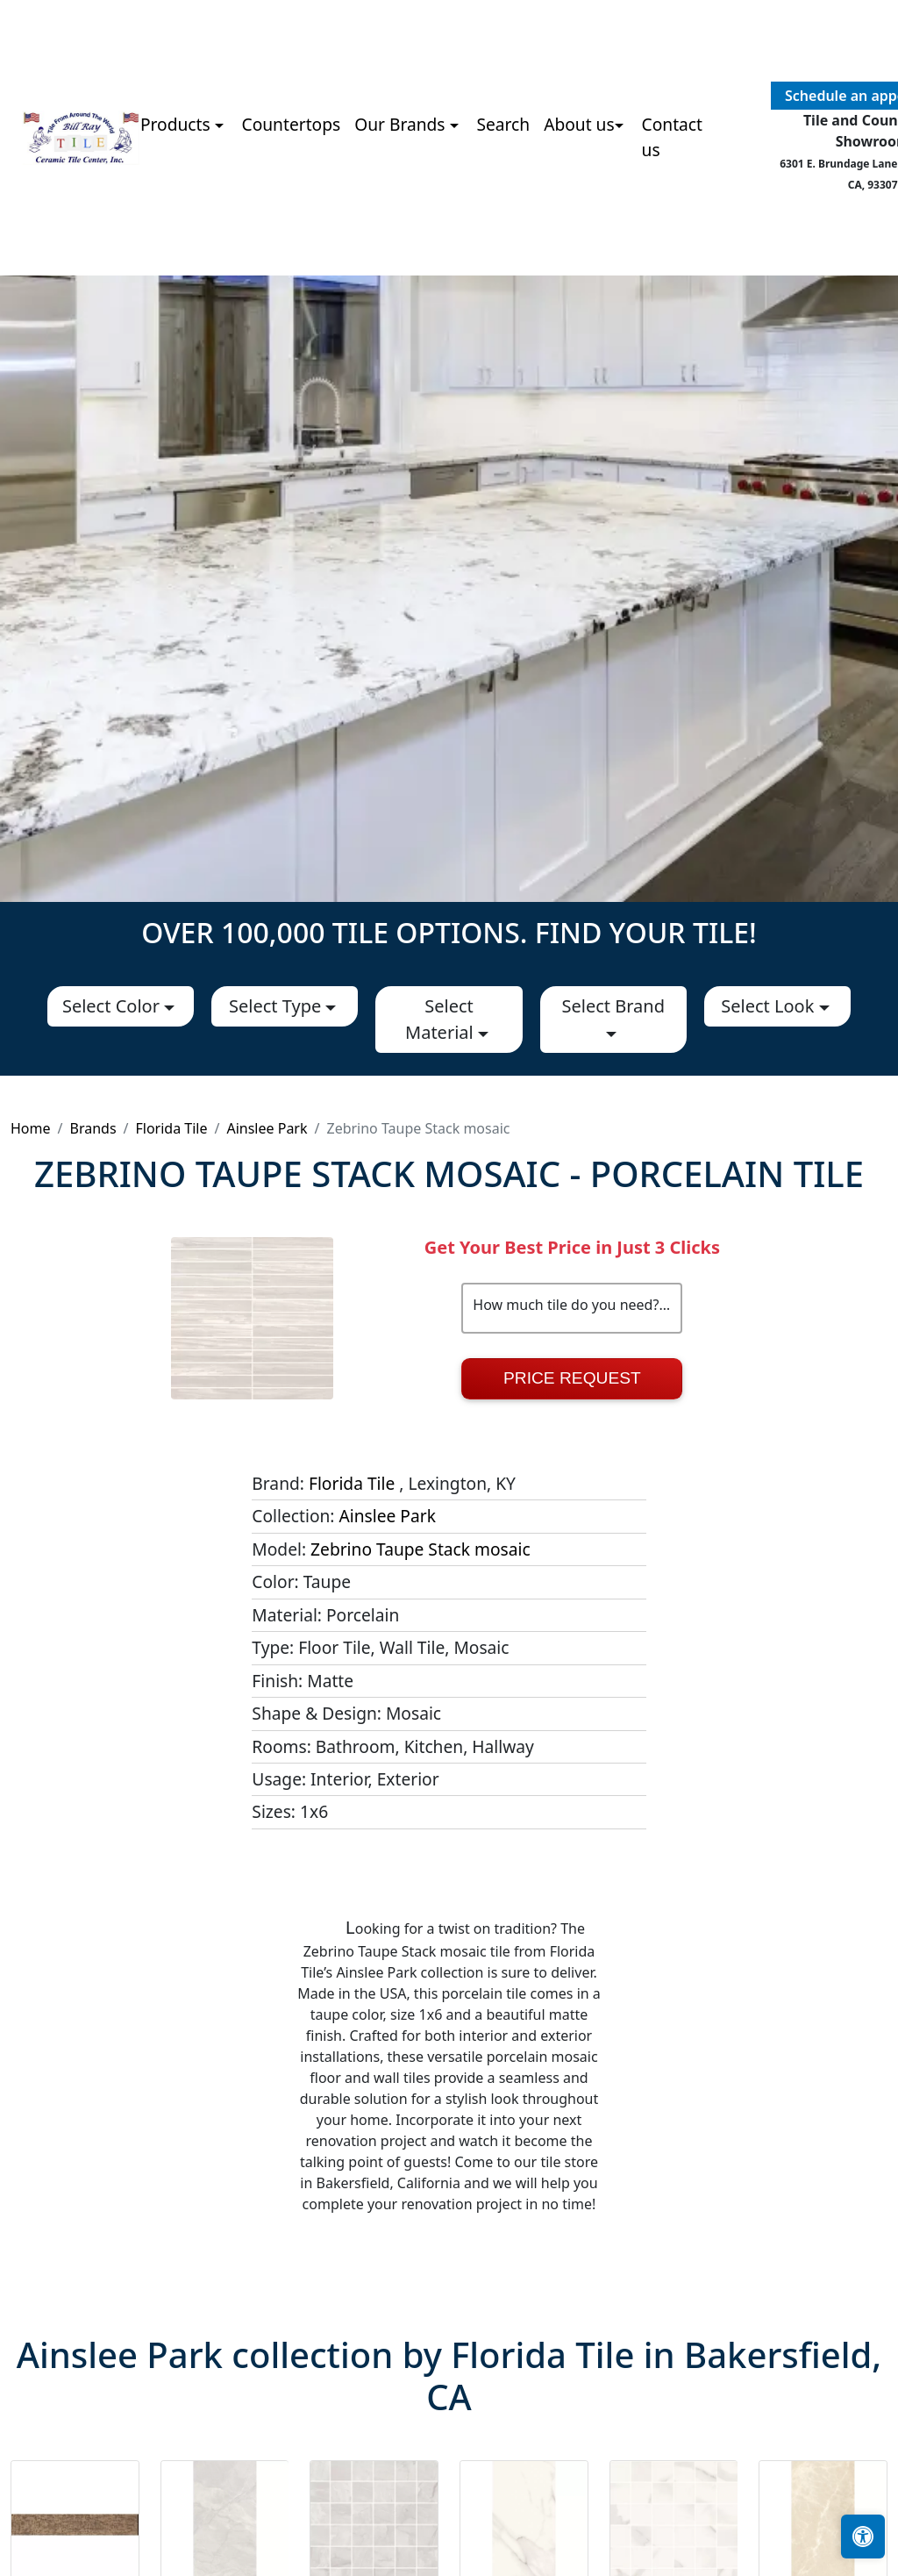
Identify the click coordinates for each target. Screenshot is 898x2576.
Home (31, 1128)
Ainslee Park (266, 1128)
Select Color (113, 1006)
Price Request (572, 1378)
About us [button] (579, 124)
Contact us (672, 136)
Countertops (291, 124)
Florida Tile (172, 1128)
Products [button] (177, 124)
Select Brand (612, 1006)
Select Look (769, 1006)
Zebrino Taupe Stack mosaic (420, 1549)
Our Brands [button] (401, 124)
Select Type (277, 1006)
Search (503, 124)
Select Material (441, 1019)
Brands (92, 1128)
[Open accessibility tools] (863, 2536)
